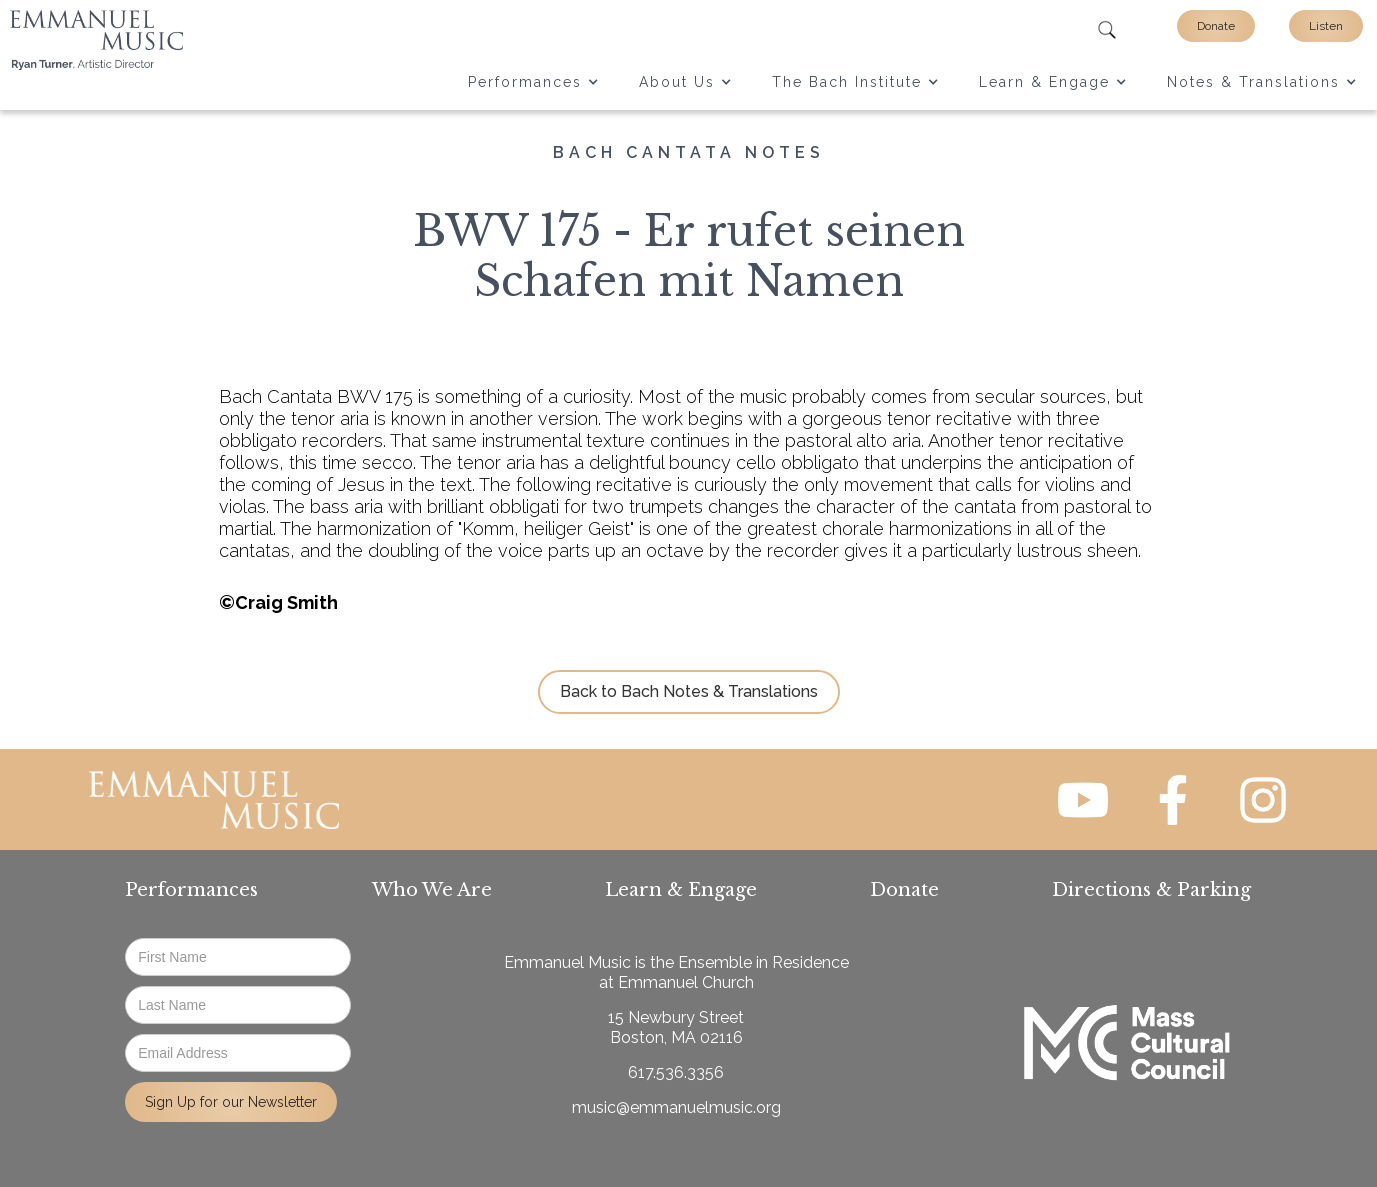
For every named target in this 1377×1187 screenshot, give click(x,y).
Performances (191, 890)
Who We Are (432, 890)
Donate (1216, 26)
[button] (533, 82)
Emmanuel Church (686, 982)
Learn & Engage (681, 890)
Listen (1326, 26)
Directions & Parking (1151, 890)
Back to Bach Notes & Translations (689, 691)
